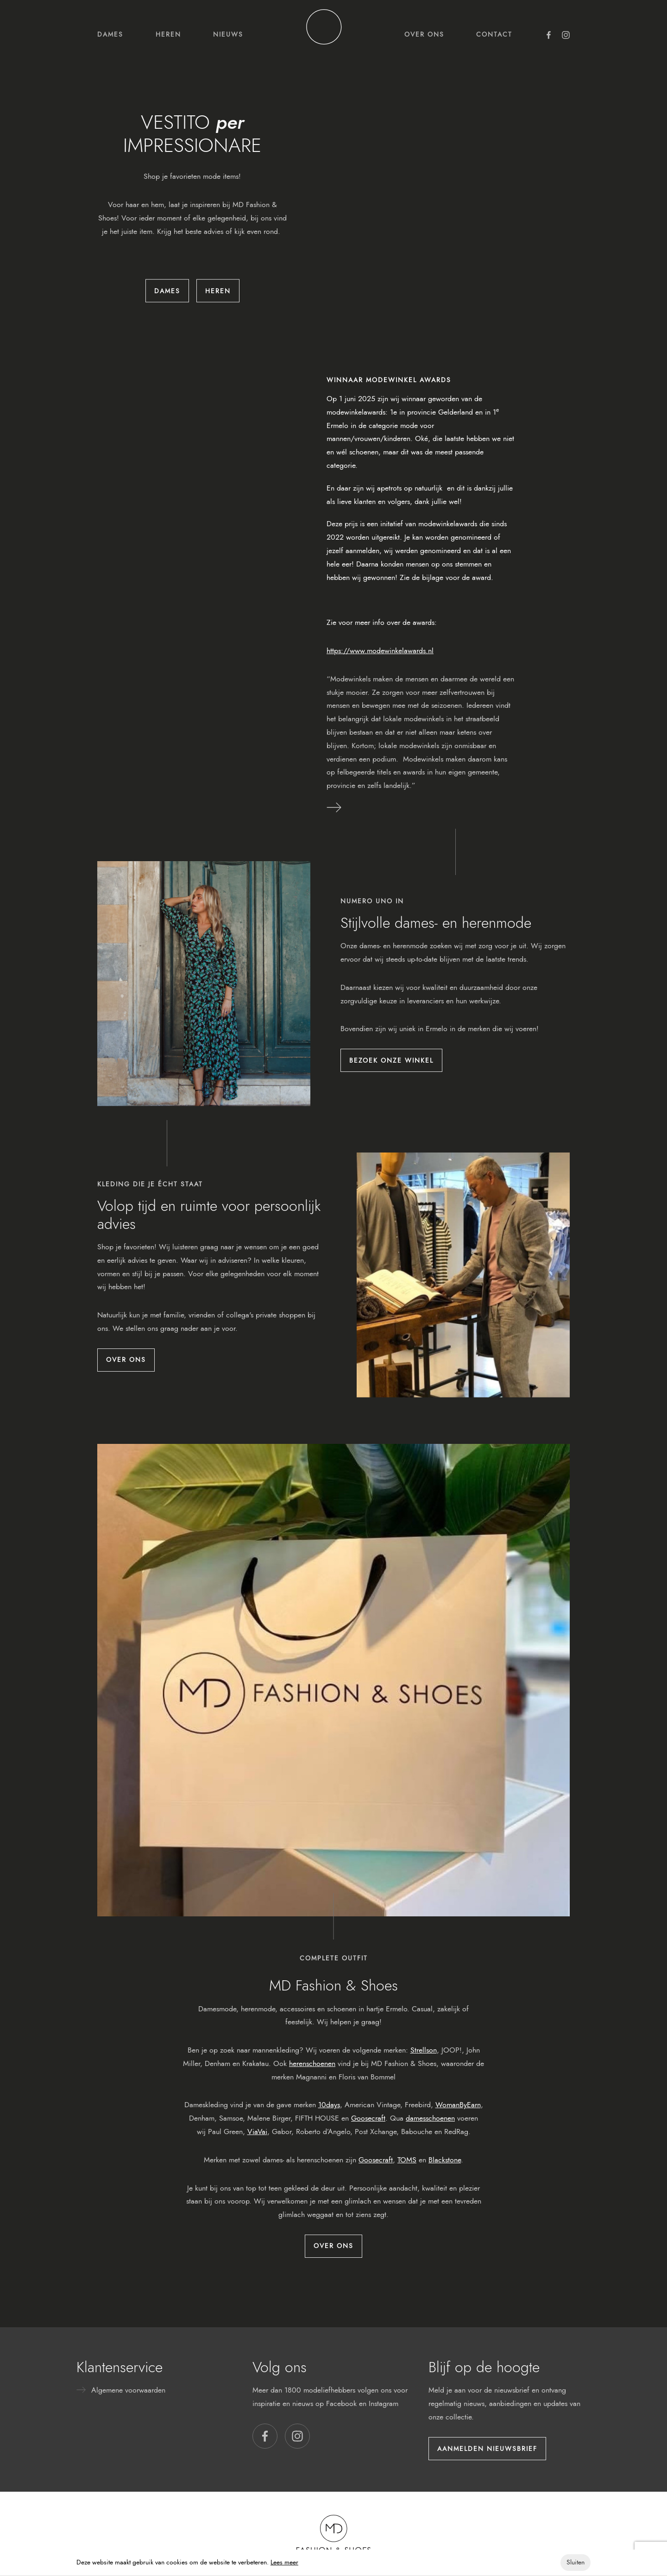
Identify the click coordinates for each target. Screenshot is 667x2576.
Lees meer (284, 2562)
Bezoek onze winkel (391, 1060)
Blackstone (444, 2160)
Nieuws (228, 34)
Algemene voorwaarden (128, 2390)
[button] (264, 2436)
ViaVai (257, 2131)
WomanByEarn (458, 2105)
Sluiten (575, 2562)
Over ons (424, 34)
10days (329, 2105)
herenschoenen (312, 2063)
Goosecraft (368, 2118)
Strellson (423, 2050)
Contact (494, 34)
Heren (168, 34)
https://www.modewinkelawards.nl (380, 650)
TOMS (406, 2160)
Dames (110, 34)
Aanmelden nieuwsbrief (487, 2448)
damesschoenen (430, 2118)
